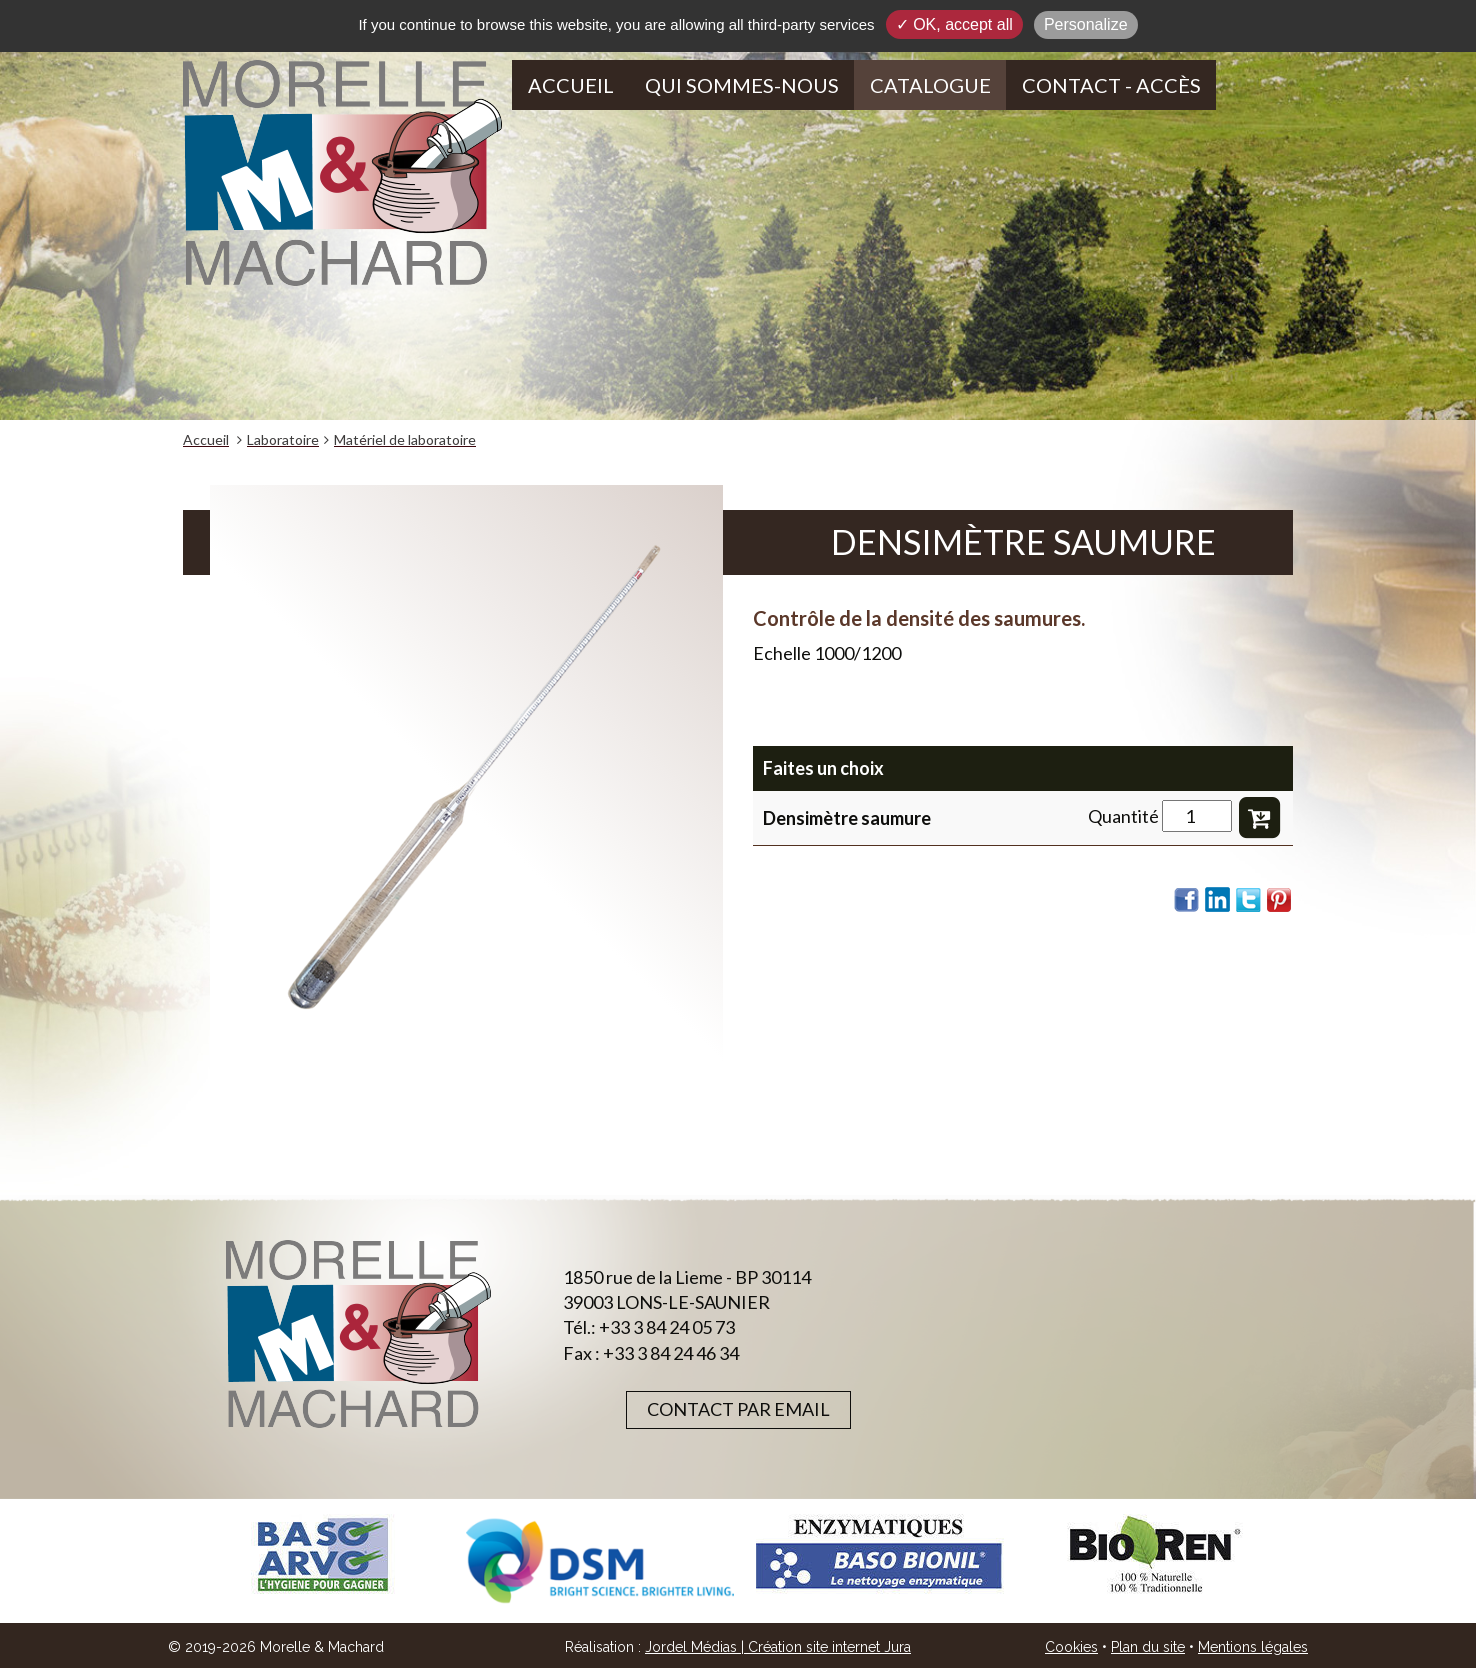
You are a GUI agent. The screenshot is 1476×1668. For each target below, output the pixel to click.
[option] (322, 1554)
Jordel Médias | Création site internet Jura (778, 1647)
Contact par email (738, 1409)
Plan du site (1148, 1647)
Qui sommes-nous (742, 85)
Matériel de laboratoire (405, 439)
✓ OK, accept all (954, 24)
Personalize (1086, 24)
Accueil (571, 85)
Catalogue (930, 85)
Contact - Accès (1111, 85)
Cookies (1071, 1647)
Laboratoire (283, 439)
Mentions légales (1253, 1647)
